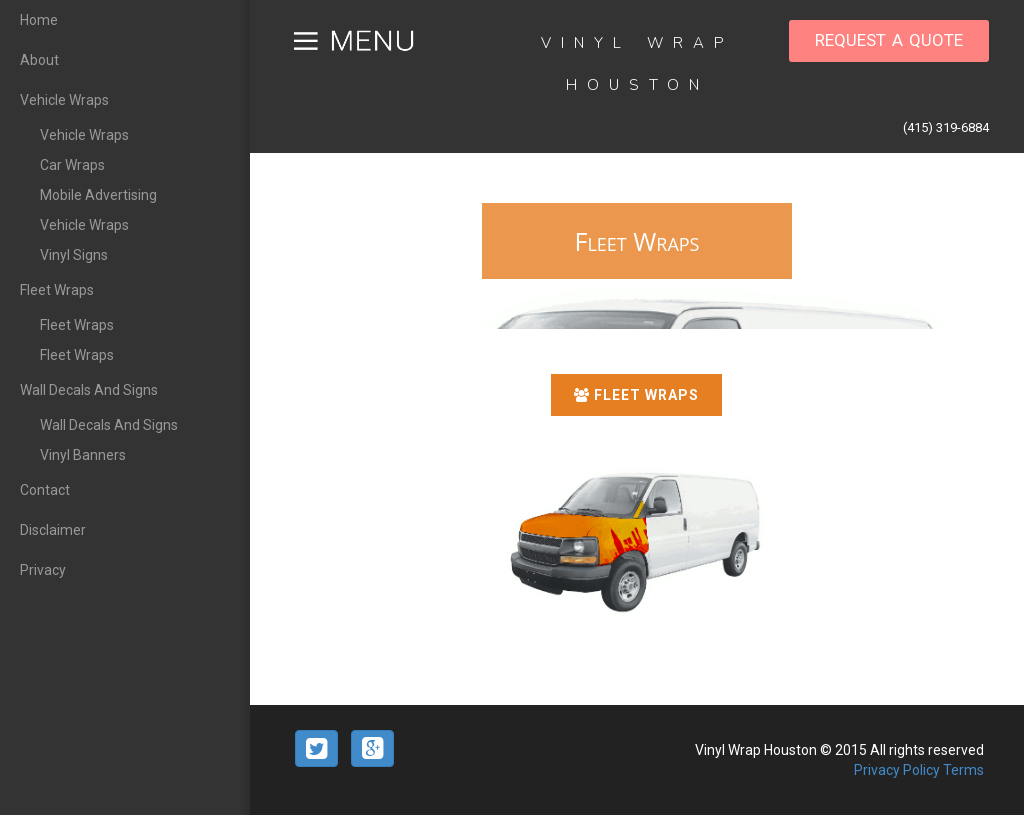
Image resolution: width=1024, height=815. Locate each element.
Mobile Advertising (98, 195)
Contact (45, 490)
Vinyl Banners (83, 455)
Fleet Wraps (57, 290)
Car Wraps (72, 165)
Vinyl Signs (74, 255)
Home (39, 20)
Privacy (43, 570)
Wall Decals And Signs (89, 390)
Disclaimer (53, 530)
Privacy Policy (898, 770)
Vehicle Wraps (64, 100)
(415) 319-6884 (946, 127)
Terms (963, 770)
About (39, 60)
